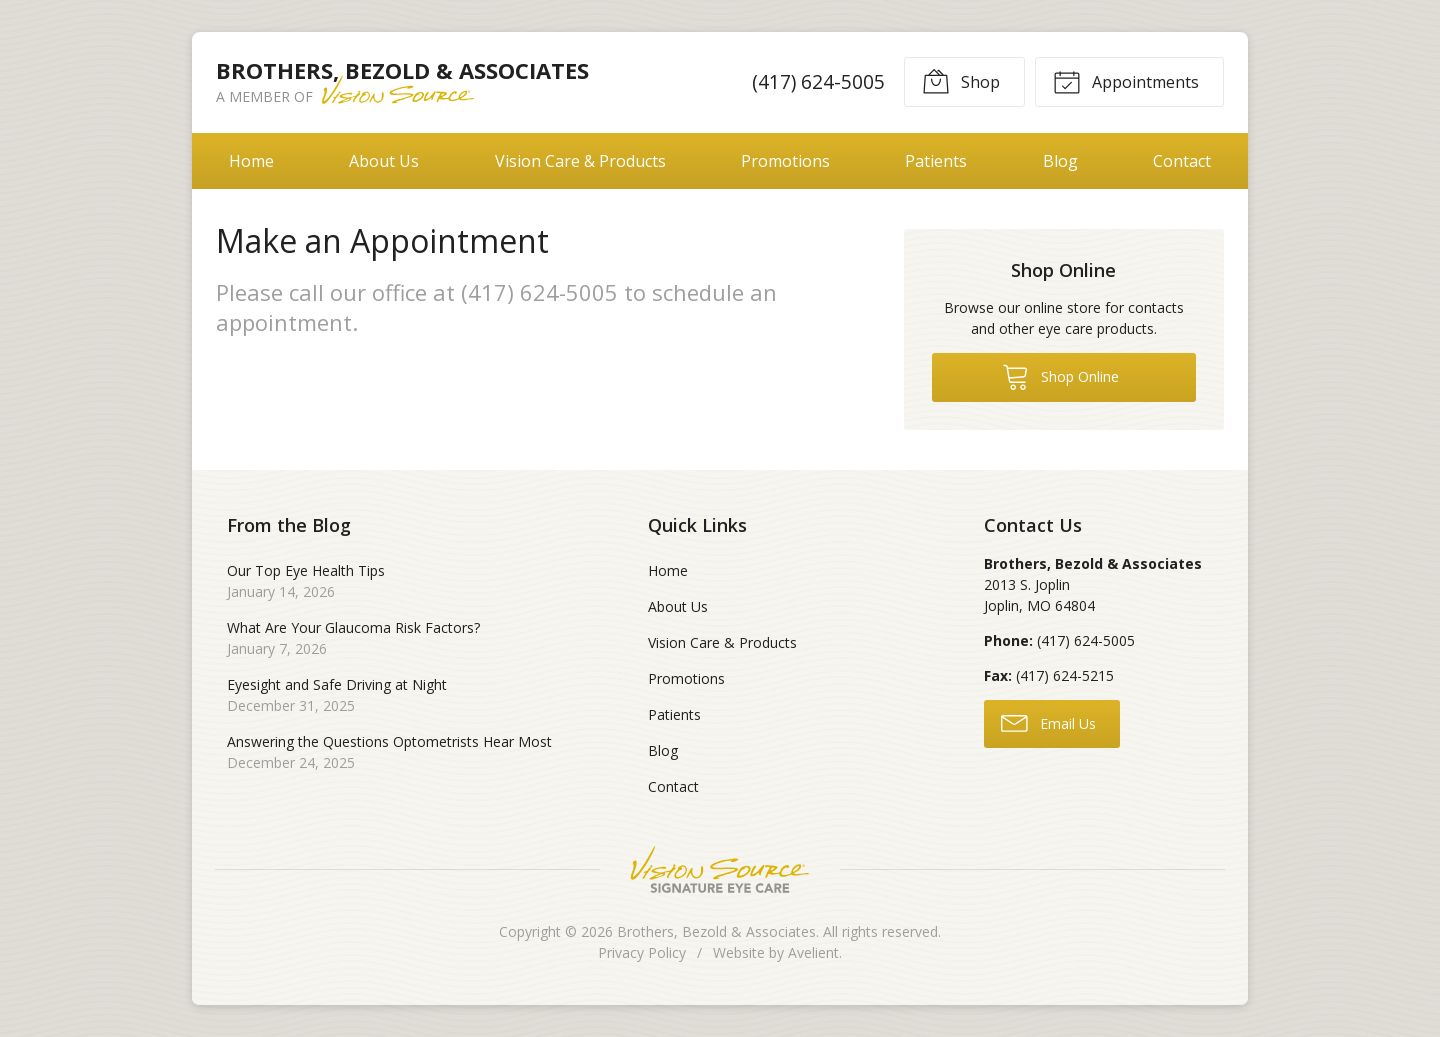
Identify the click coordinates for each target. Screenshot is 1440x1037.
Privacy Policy (642, 952)
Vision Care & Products (580, 161)
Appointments (1126, 81)
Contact (1182, 161)
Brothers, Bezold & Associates (716, 931)
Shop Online (1060, 376)
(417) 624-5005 (818, 81)
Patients (936, 161)
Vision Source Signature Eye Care (720, 869)
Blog (1060, 161)
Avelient (813, 952)
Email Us (1048, 722)
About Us (384, 161)
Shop (961, 81)
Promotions (785, 161)
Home (251, 161)
